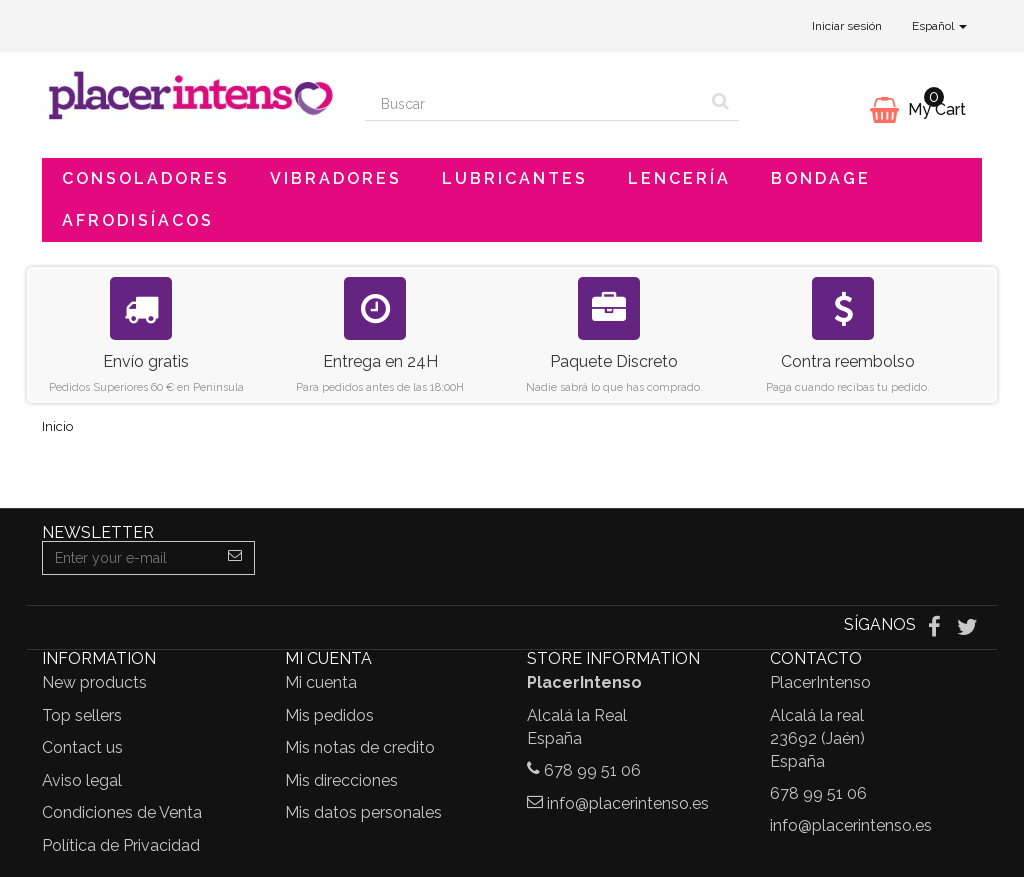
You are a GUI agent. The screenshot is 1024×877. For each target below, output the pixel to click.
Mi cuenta (321, 682)
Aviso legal (82, 780)
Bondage (821, 178)
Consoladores (146, 178)
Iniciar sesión (847, 26)
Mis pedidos (329, 715)
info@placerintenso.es (628, 803)
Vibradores (336, 178)
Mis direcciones (341, 780)
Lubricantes (515, 178)
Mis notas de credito (360, 747)
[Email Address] (129, 558)
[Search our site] (534, 104)
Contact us (82, 747)
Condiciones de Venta (122, 812)
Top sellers (82, 715)
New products (94, 682)
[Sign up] (235, 558)
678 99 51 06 (592, 770)
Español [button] (939, 26)
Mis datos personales (363, 812)
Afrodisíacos (138, 220)
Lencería (679, 178)
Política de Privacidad (121, 845)
